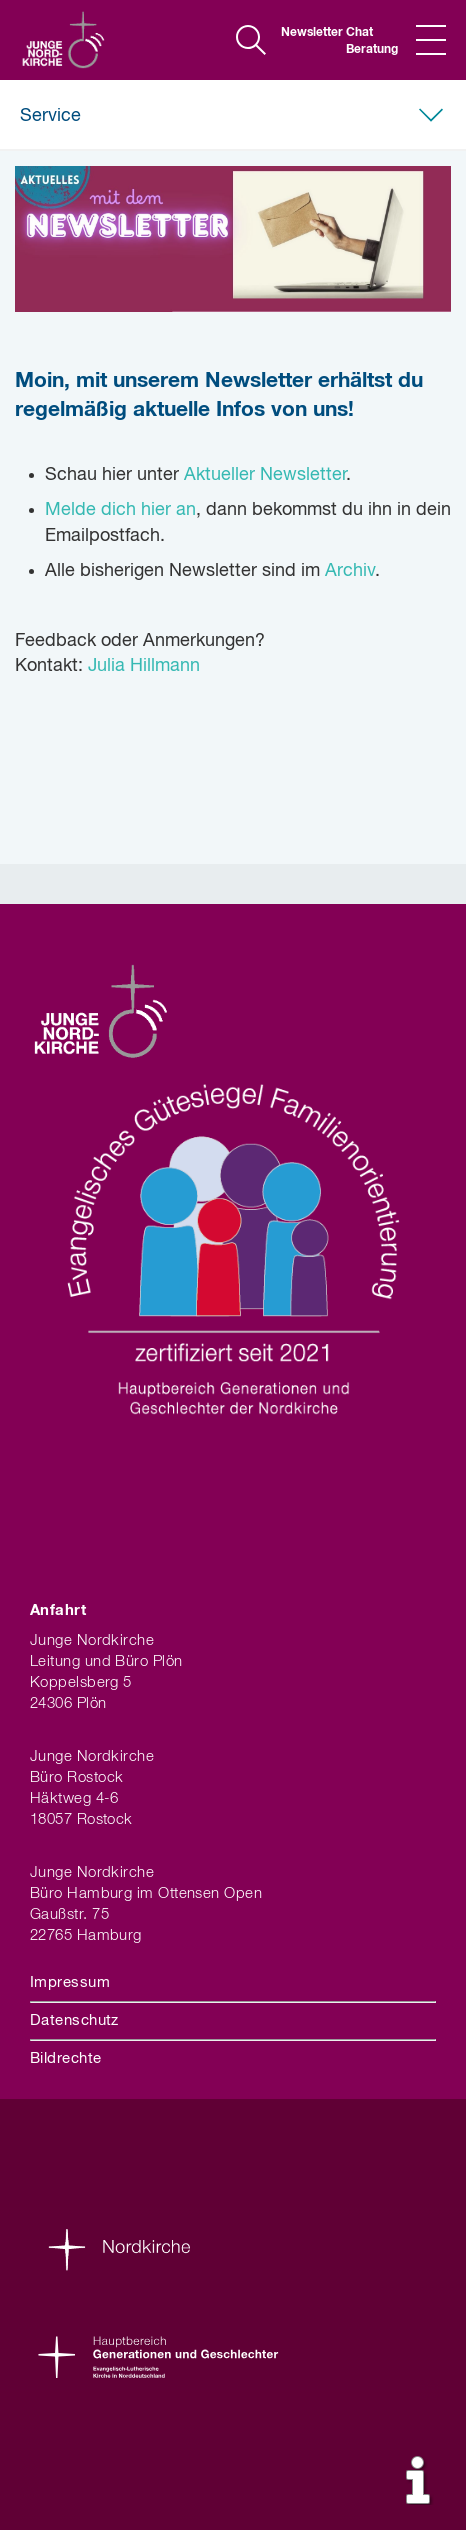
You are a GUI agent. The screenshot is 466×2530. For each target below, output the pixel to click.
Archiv (350, 571)
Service (50, 116)
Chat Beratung (371, 41)
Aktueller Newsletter (265, 475)
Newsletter (306, 33)
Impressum (70, 1982)
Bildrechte (66, 2058)
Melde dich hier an (120, 510)
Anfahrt (58, 1610)
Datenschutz (74, 2020)
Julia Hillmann (144, 666)
